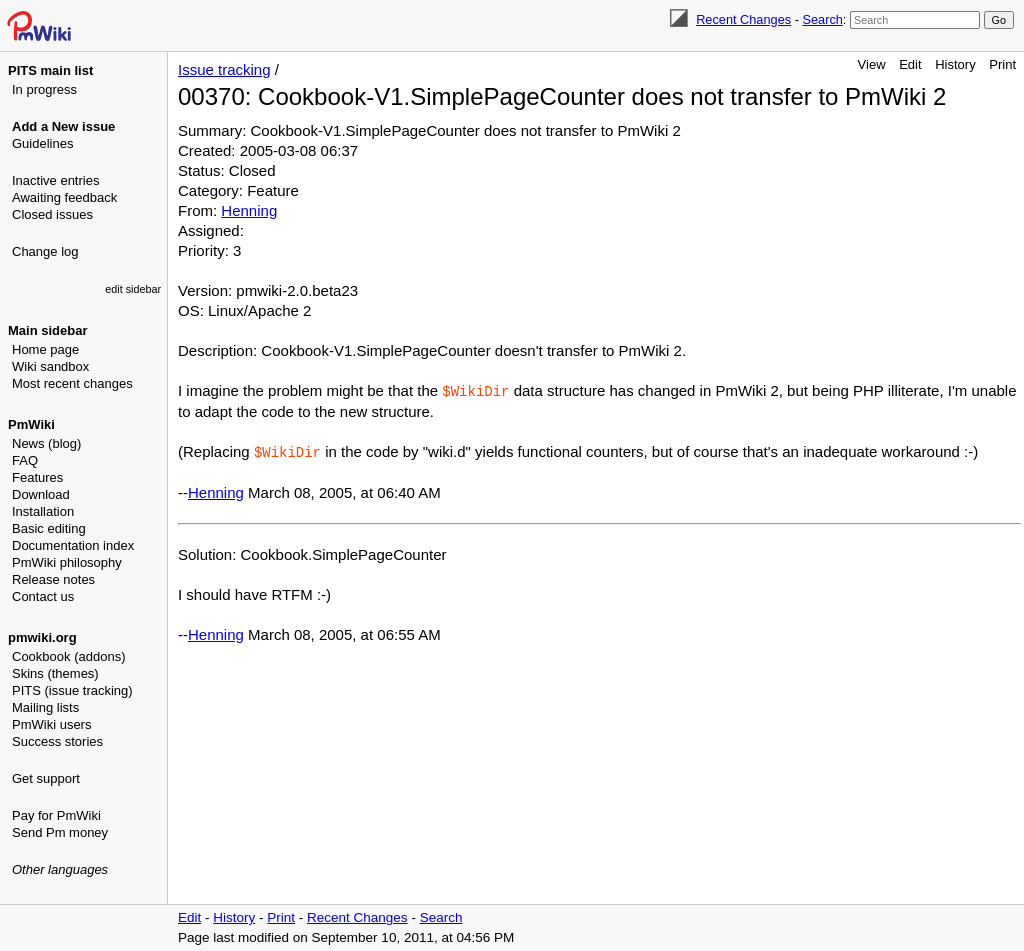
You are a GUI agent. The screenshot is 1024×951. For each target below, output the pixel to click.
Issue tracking (224, 69)
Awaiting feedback (64, 197)
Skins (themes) (55, 673)
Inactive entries (55, 180)
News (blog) (46, 443)
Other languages (60, 869)
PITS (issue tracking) (72, 690)
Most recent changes (72, 383)
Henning (249, 210)
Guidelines (42, 143)
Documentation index (73, 545)
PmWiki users (51, 724)
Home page (45, 349)
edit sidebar (133, 289)
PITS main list (50, 70)
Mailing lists (45, 707)
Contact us (43, 596)
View (872, 64)
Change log (45, 251)
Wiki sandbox (50, 366)
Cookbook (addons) (68, 656)
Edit (910, 64)
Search (822, 19)
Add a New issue (63, 126)
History (955, 64)
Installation (43, 511)
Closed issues (52, 214)
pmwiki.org (42, 637)
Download (41, 494)
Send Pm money (60, 832)
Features (37, 477)
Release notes (53, 579)
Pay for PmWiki (56, 815)
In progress (44, 89)
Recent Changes (743, 19)
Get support (46, 778)
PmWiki (31, 424)
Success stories (57, 741)
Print (1002, 64)
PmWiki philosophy (67, 562)
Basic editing (49, 528)
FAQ (25, 460)
